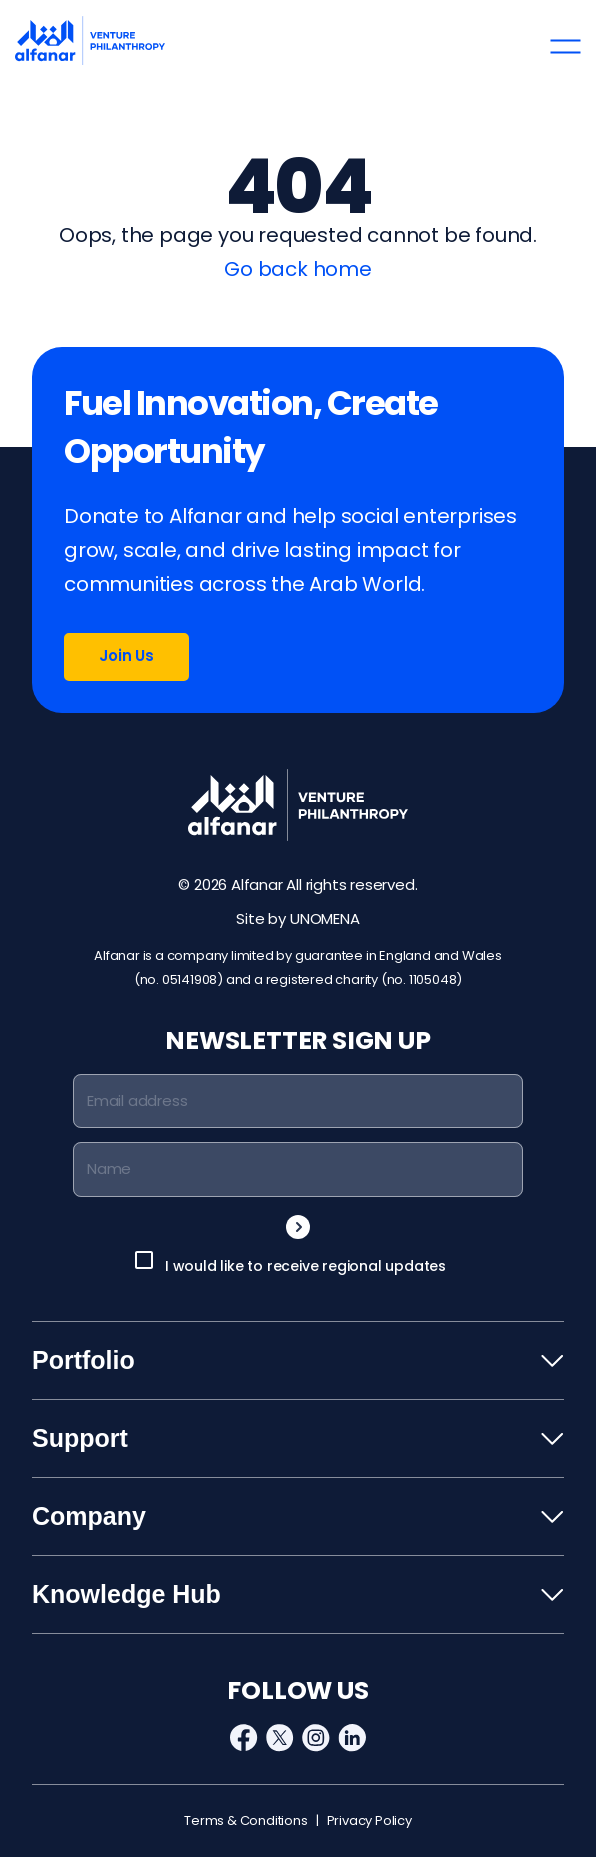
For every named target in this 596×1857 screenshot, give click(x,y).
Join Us (126, 655)
